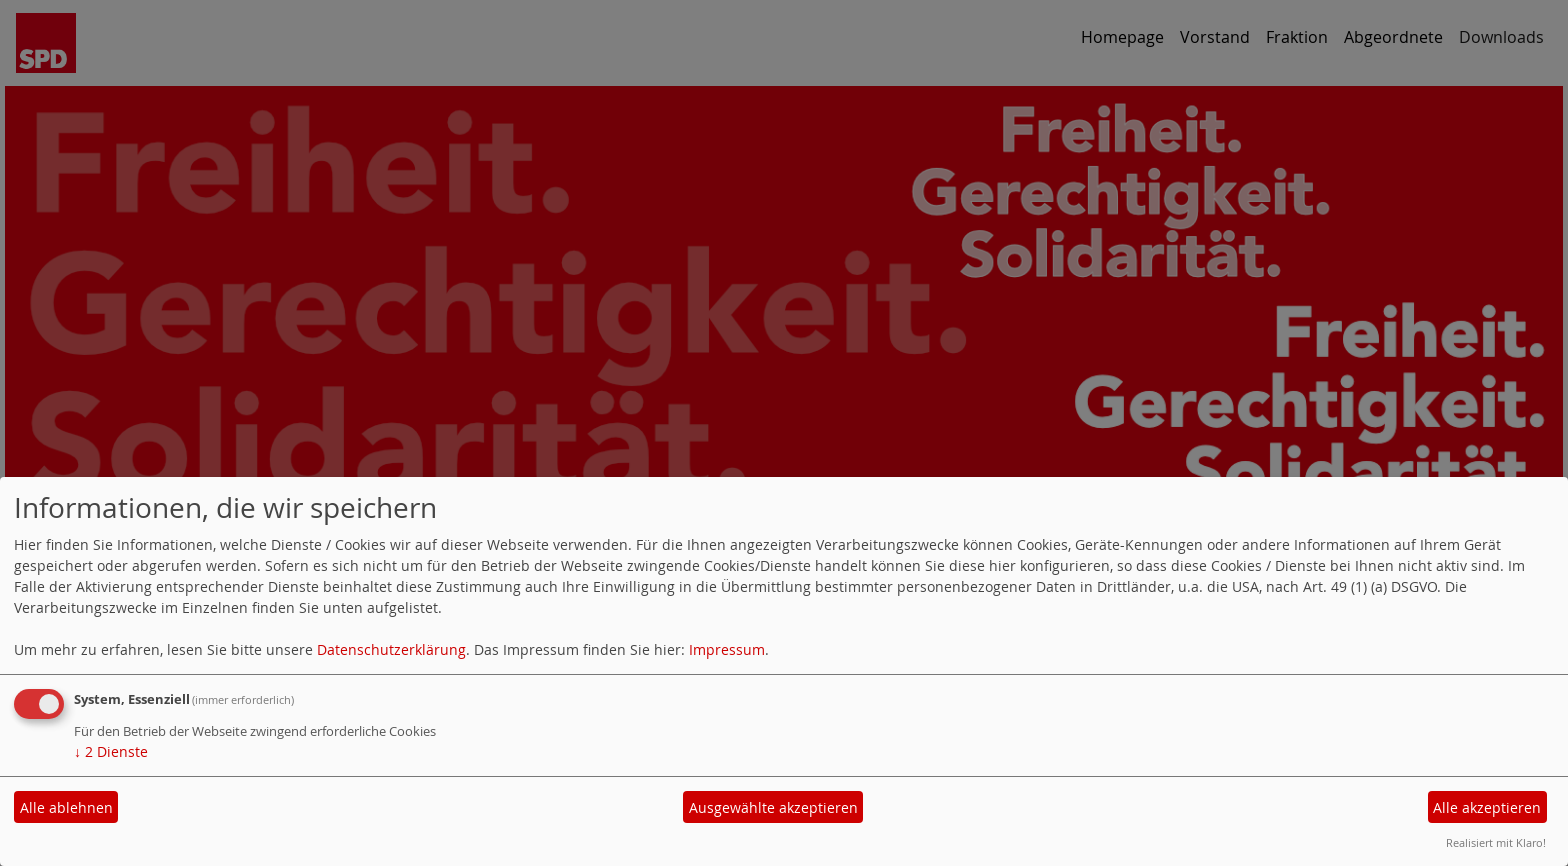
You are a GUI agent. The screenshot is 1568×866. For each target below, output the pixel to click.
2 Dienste (111, 751)
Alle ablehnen (66, 807)
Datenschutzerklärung (391, 649)
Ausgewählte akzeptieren (773, 807)
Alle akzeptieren (1487, 807)
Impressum (727, 649)
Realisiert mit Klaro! (1496, 842)
